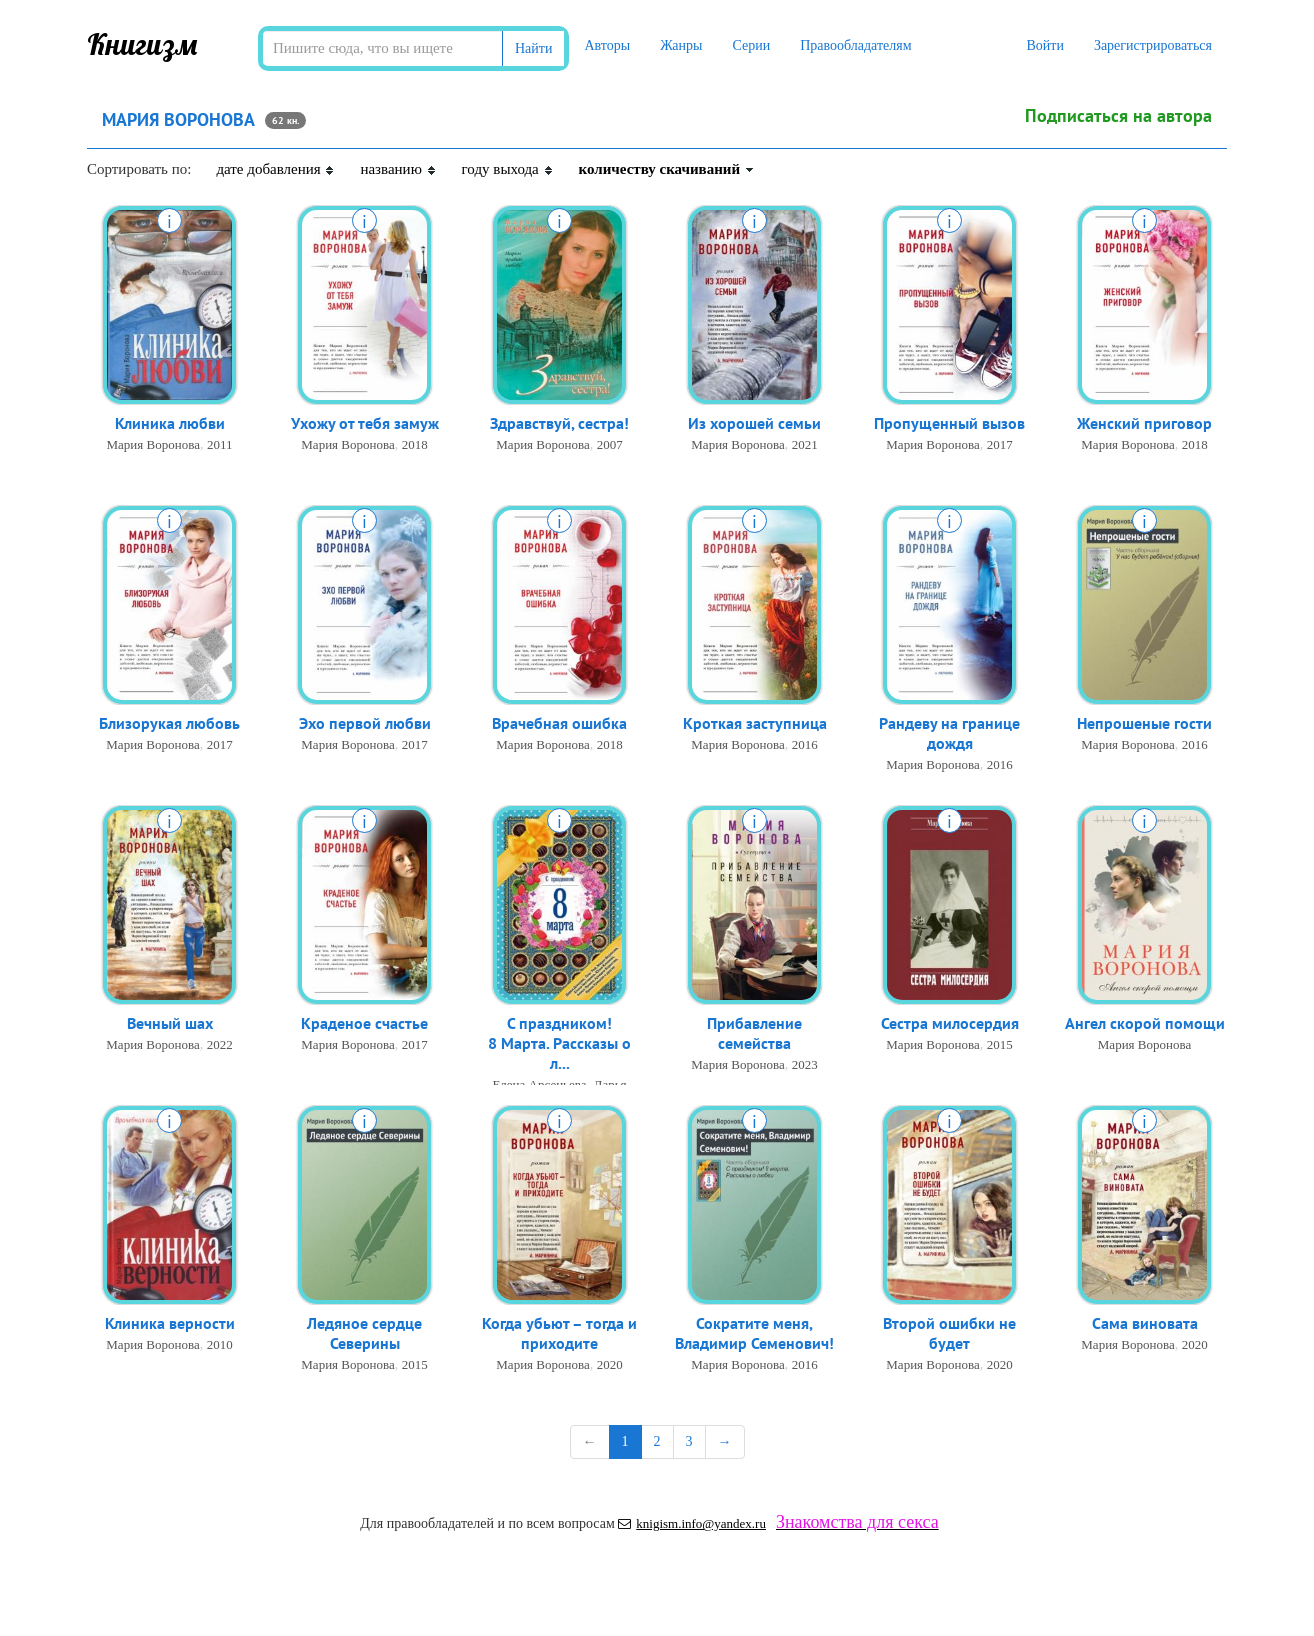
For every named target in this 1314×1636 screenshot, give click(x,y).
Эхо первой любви (365, 726)
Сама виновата (1145, 1326)
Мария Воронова (153, 447)
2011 (220, 447)
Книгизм (142, 44)
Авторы (607, 45)
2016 (805, 747)
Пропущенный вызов (949, 426)
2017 (1000, 447)
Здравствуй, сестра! (559, 426)
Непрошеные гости (1144, 726)
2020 (610, 1370)
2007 (610, 447)
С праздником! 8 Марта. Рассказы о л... (559, 1049)
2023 (805, 1070)
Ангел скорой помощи (1145, 1026)
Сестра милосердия (950, 1026)
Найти (533, 48)
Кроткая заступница (755, 726)
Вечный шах (170, 1026)
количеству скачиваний (667, 169)
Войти (1044, 45)
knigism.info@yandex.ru (692, 1523)
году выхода (508, 169)
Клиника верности (170, 1326)
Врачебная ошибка (559, 726)
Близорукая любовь (169, 726)
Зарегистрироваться (1153, 45)
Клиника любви (170, 426)
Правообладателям (855, 45)
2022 (220, 1047)
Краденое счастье (364, 1026)
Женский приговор (1144, 426)
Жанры (681, 45)
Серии (751, 45)
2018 (415, 447)
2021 (805, 447)
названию (398, 169)
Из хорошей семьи (754, 426)
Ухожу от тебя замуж (365, 426)
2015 (1000, 1047)
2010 (220, 1347)
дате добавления (275, 169)
